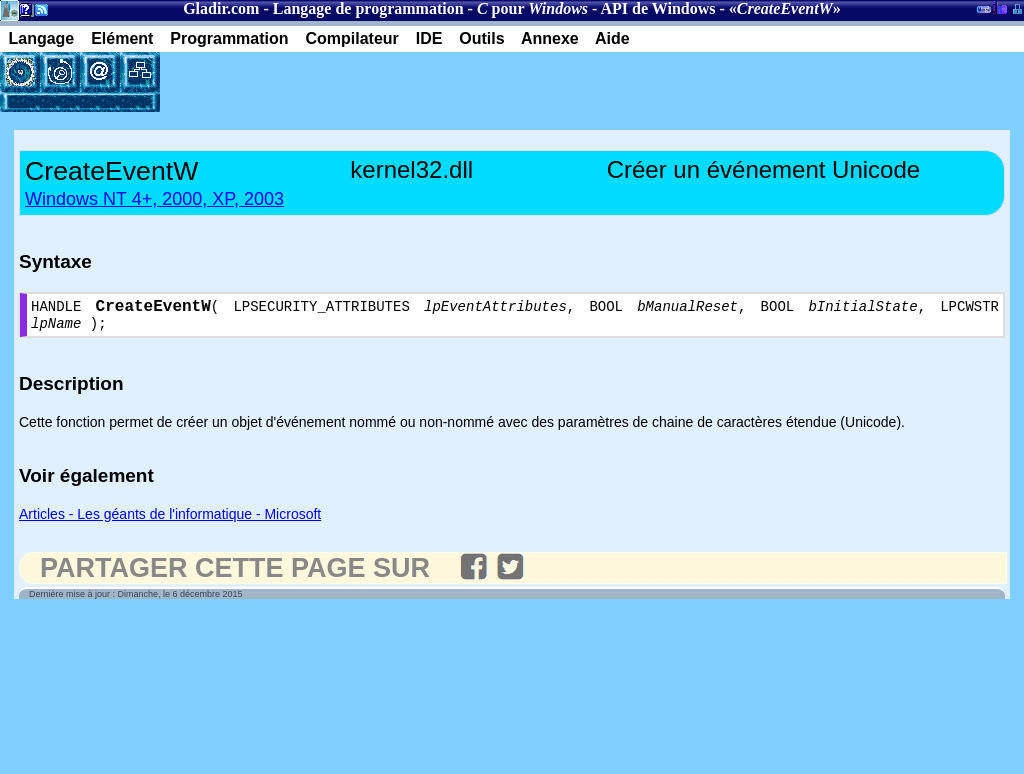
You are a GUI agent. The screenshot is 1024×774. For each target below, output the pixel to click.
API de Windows (658, 8)
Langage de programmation (368, 8)
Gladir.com (221, 8)
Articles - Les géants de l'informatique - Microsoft (170, 521)
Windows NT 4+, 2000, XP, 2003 (154, 199)
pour (532, 8)
